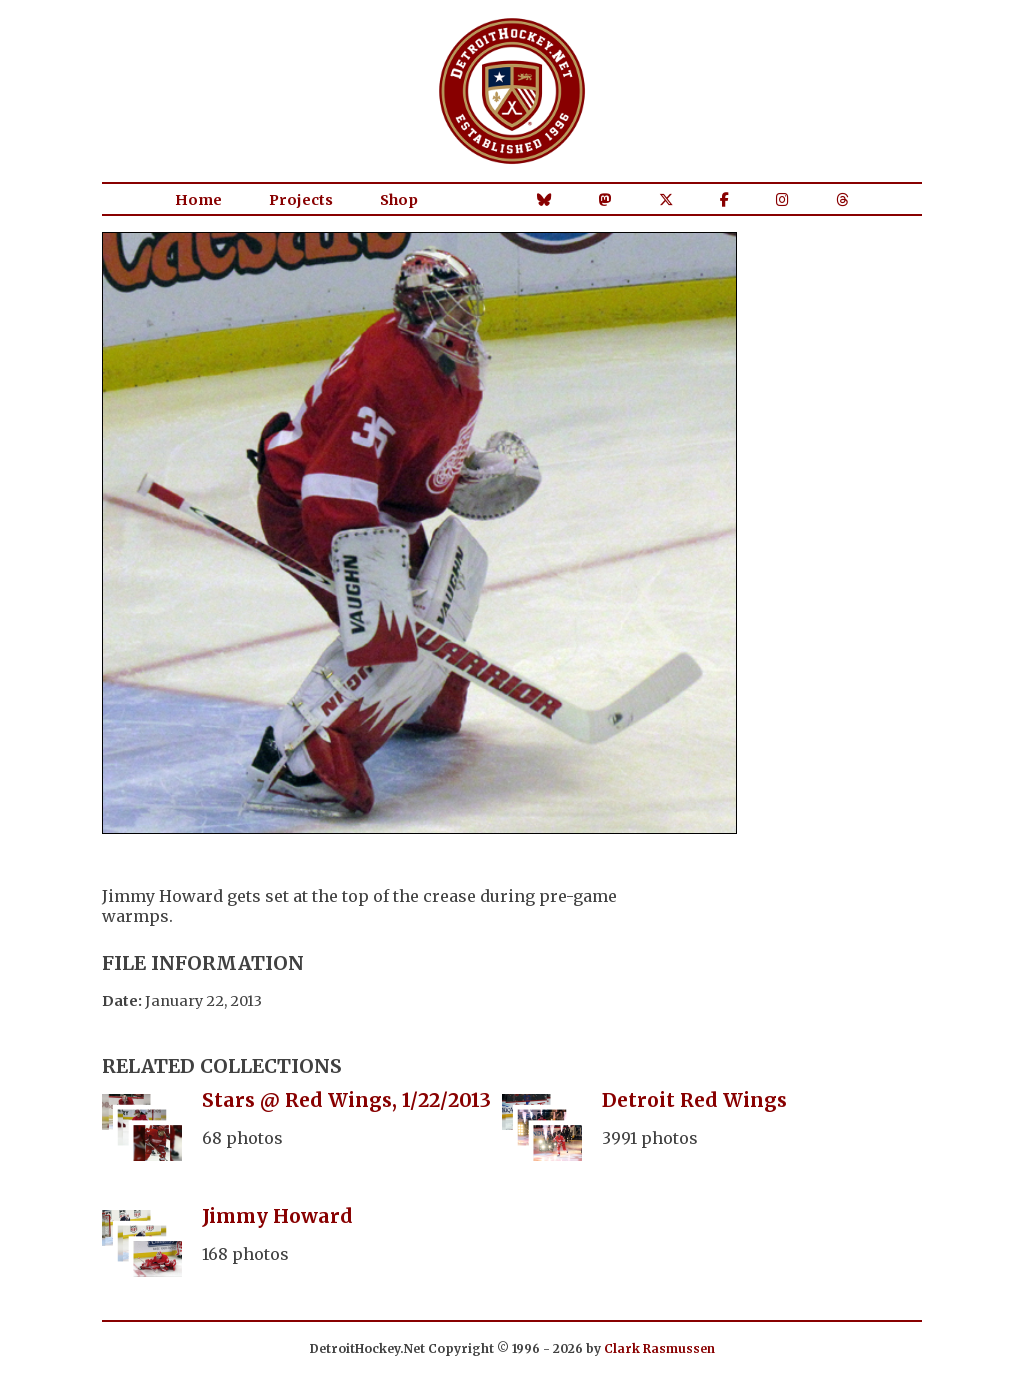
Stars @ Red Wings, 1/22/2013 (346, 1100)
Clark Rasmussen (659, 1348)
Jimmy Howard (277, 1216)
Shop (399, 200)
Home (198, 200)
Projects (301, 200)
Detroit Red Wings (694, 1100)
